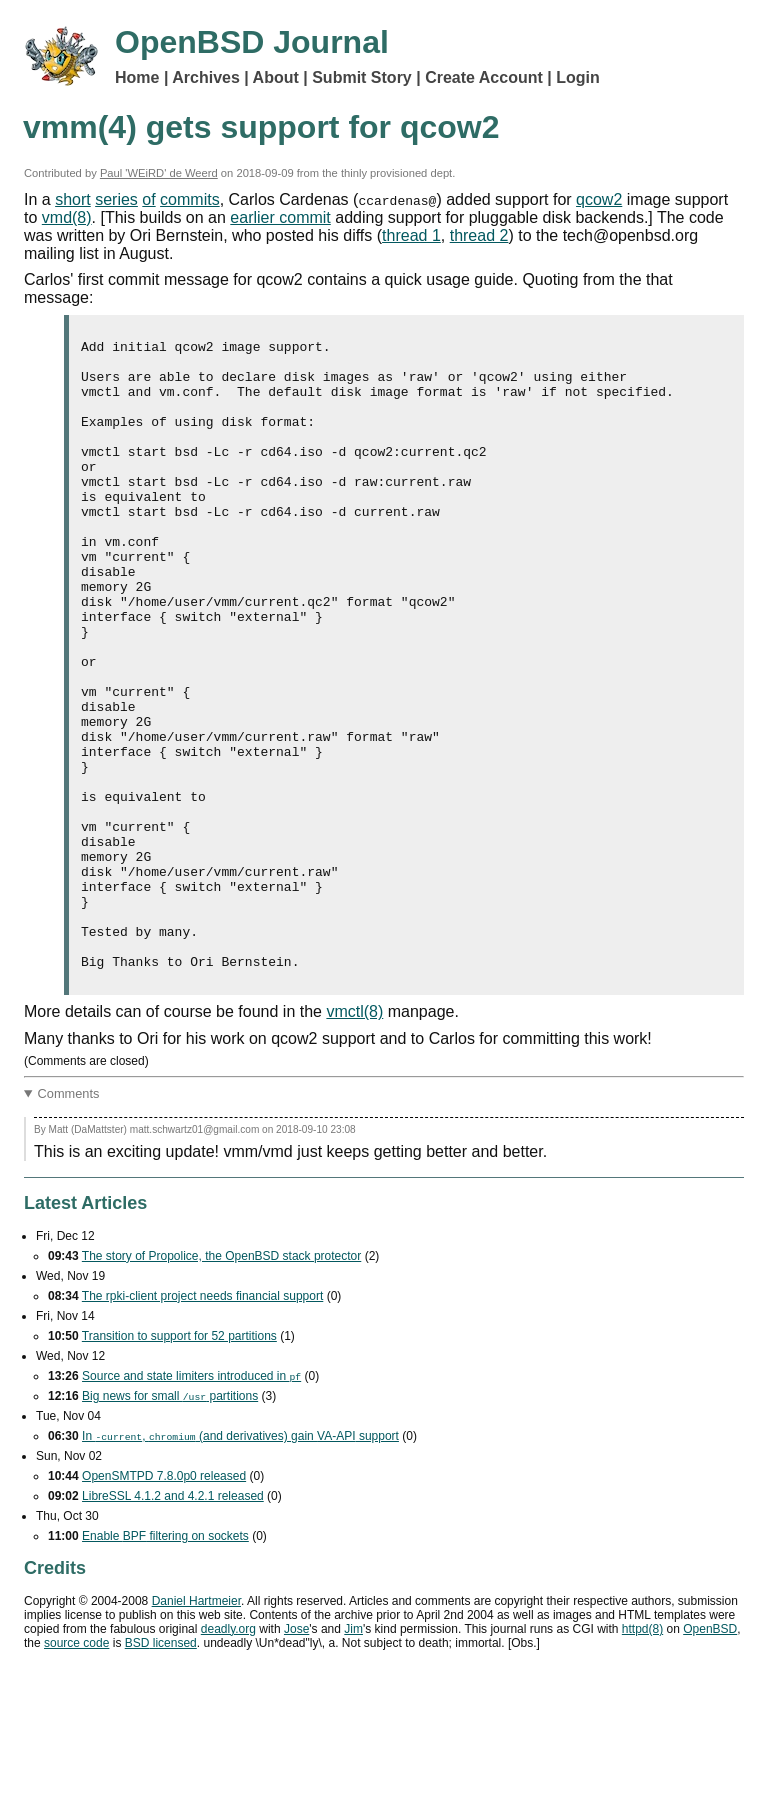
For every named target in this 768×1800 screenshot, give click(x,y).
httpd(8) (642, 1755)
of (148, 199)
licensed (161, 1769)
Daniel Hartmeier (196, 1727)
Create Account (484, 77)
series (116, 199)
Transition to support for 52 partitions (179, 1462)
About (276, 77)
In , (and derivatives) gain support (240, 1562)
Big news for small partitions (170, 1522)
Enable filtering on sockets (165, 1662)
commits (190, 199)
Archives (206, 77)
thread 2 (479, 235)
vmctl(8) (354, 1137)
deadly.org (228, 1755)
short (73, 199)
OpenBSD (710, 1755)
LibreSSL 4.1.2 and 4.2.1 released (173, 1622)
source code (76, 1769)
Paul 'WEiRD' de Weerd (159, 173)
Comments (69, 1219)
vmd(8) (67, 217)
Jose (296, 1755)
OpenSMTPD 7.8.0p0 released (164, 1602)
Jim (353, 1755)
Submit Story (362, 77)
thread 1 (411, 235)
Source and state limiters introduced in (191, 1502)
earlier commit (280, 217)
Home (137, 77)
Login (578, 77)
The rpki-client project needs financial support (202, 1422)
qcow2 (599, 199)
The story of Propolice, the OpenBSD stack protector (221, 1382)
